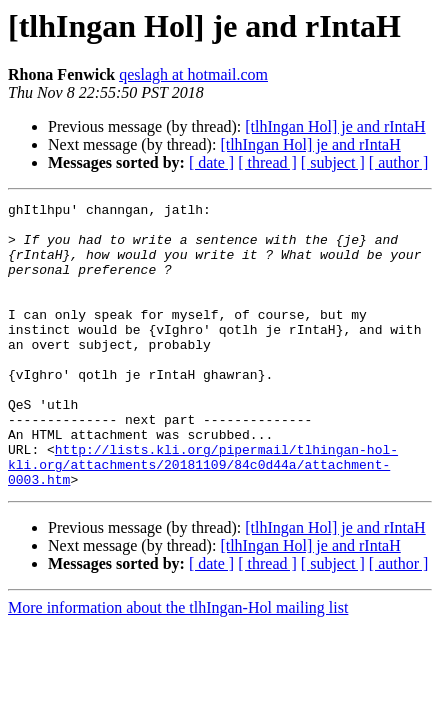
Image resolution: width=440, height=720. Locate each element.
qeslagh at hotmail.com (193, 74)
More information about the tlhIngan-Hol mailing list (178, 664)
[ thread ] (267, 162)
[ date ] (211, 162)
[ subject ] (333, 162)
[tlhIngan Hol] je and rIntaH (335, 126)
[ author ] (399, 162)
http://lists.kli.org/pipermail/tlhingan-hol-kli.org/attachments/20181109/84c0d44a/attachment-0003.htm (203, 518)
